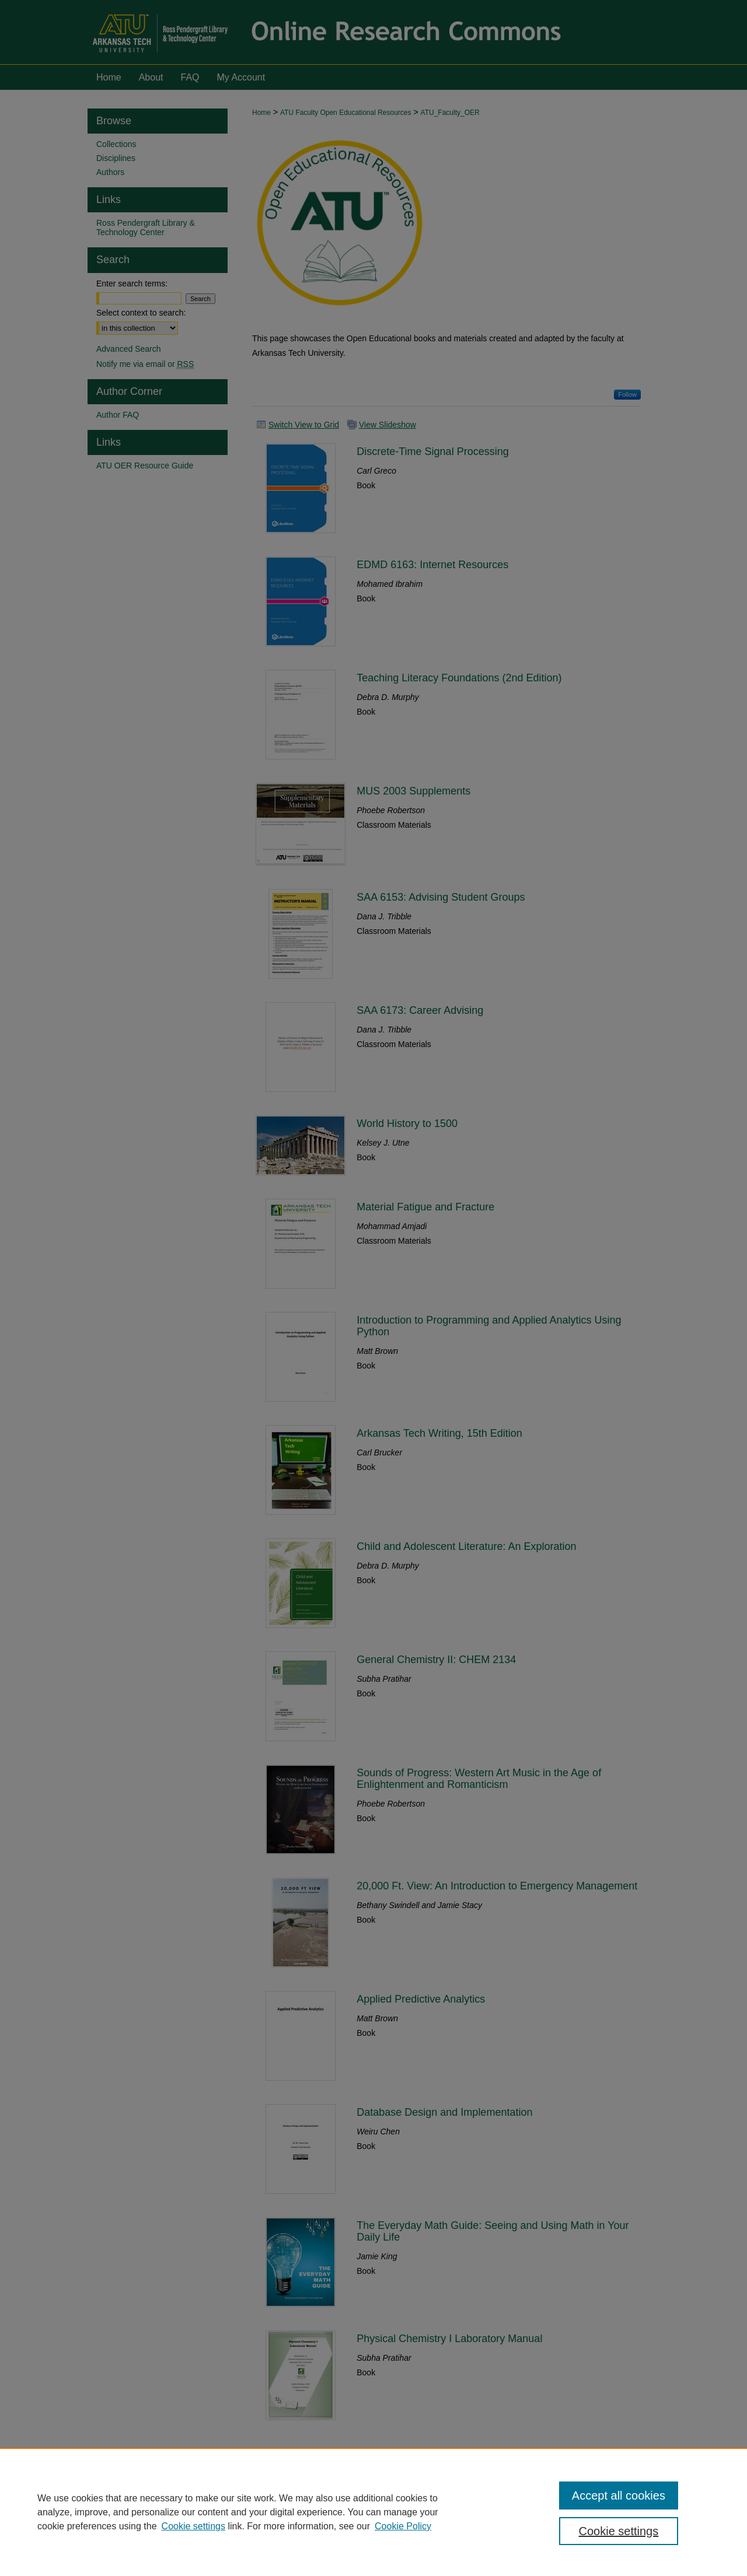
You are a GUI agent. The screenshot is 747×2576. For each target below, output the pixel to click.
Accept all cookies (618, 2495)
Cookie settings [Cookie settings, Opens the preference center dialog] (619, 2531)
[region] (373, 2512)
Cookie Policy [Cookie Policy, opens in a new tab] (403, 2526)
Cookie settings (193, 2526)
